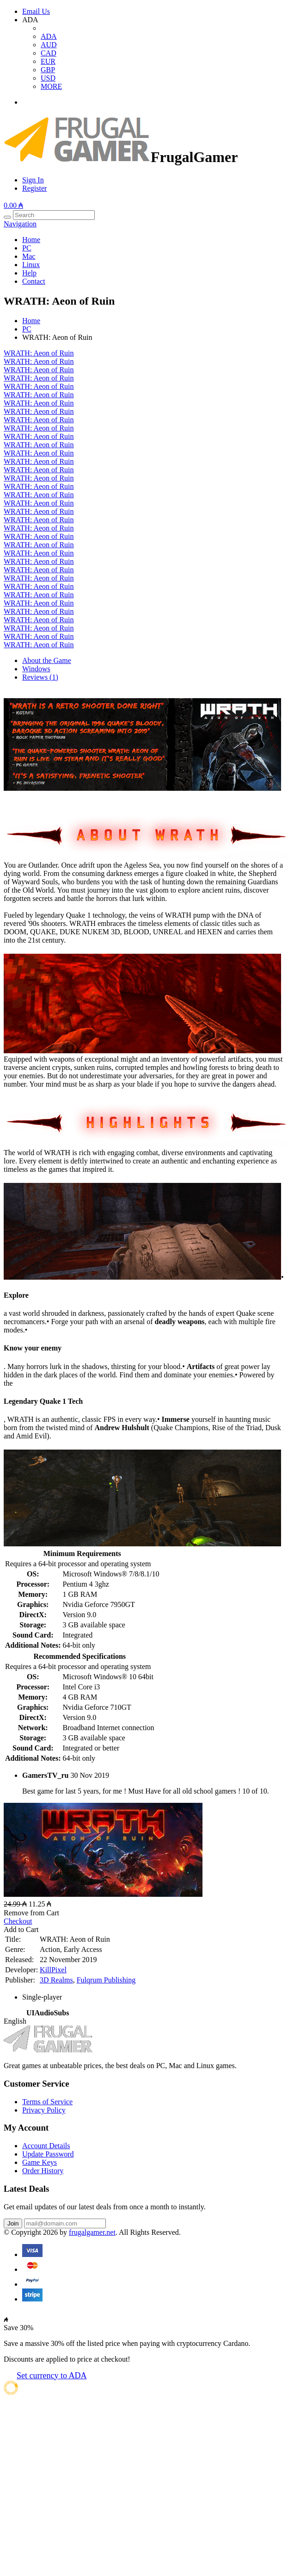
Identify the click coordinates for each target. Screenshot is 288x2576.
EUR (48, 61)
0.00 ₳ (13, 205)
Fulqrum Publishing (106, 1980)
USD (48, 78)
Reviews (40, 677)
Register (34, 188)
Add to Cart (21, 1929)
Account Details (46, 2146)
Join (12, 2223)
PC (26, 248)
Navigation (20, 224)
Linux (31, 265)
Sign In (33, 180)
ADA (49, 36)
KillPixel (53, 1970)
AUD (49, 45)
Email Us (36, 11)
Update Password (48, 2154)
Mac (28, 256)
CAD (48, 53)
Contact (33, 281)
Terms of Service (47, 2102)
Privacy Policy (44, 2110)
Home (31, 240)
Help (29, 273)
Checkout (18, 1921)
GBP (48, 70)
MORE (51, 86)
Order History (42, 2171)
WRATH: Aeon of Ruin (39, 353)
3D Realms (56, 1980)
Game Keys (39, 2162)
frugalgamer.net (92, 2232)
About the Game (46, 660)
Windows (36, 669)
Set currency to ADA (51, 2375)
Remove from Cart (31, 1913)
